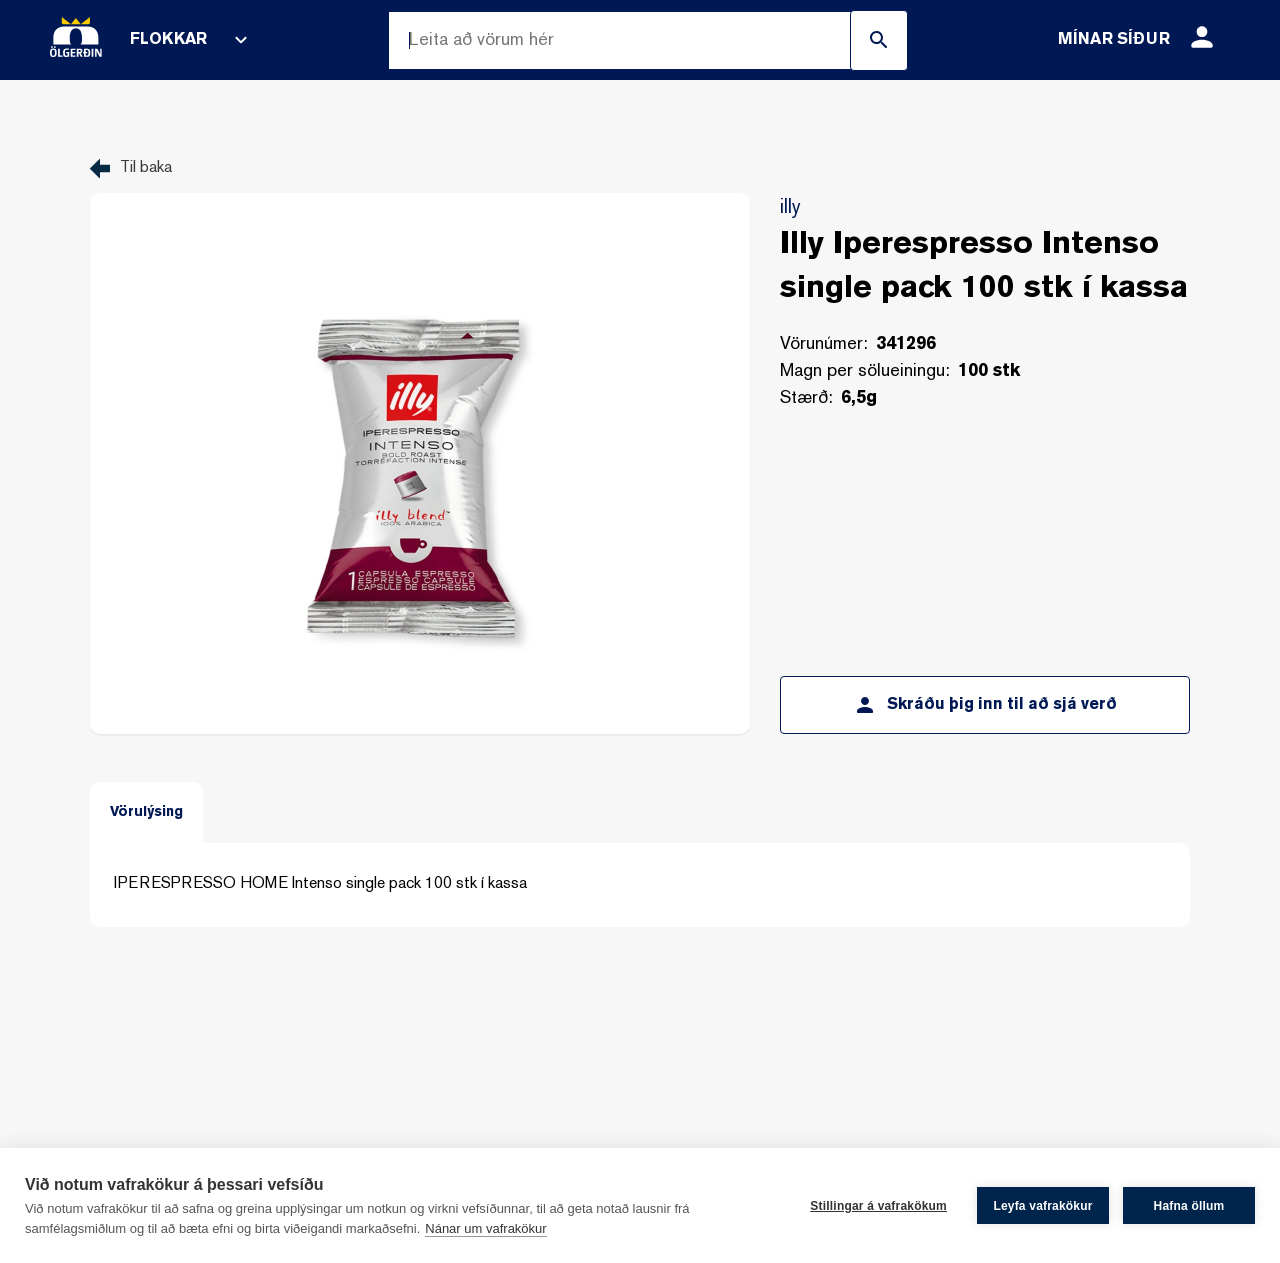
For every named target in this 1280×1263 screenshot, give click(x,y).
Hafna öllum (1189, 1206)
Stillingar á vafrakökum (878, 1206)
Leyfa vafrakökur (1042, 1206)
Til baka (146, 168)
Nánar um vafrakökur (485, 1228)
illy (790, 208)
